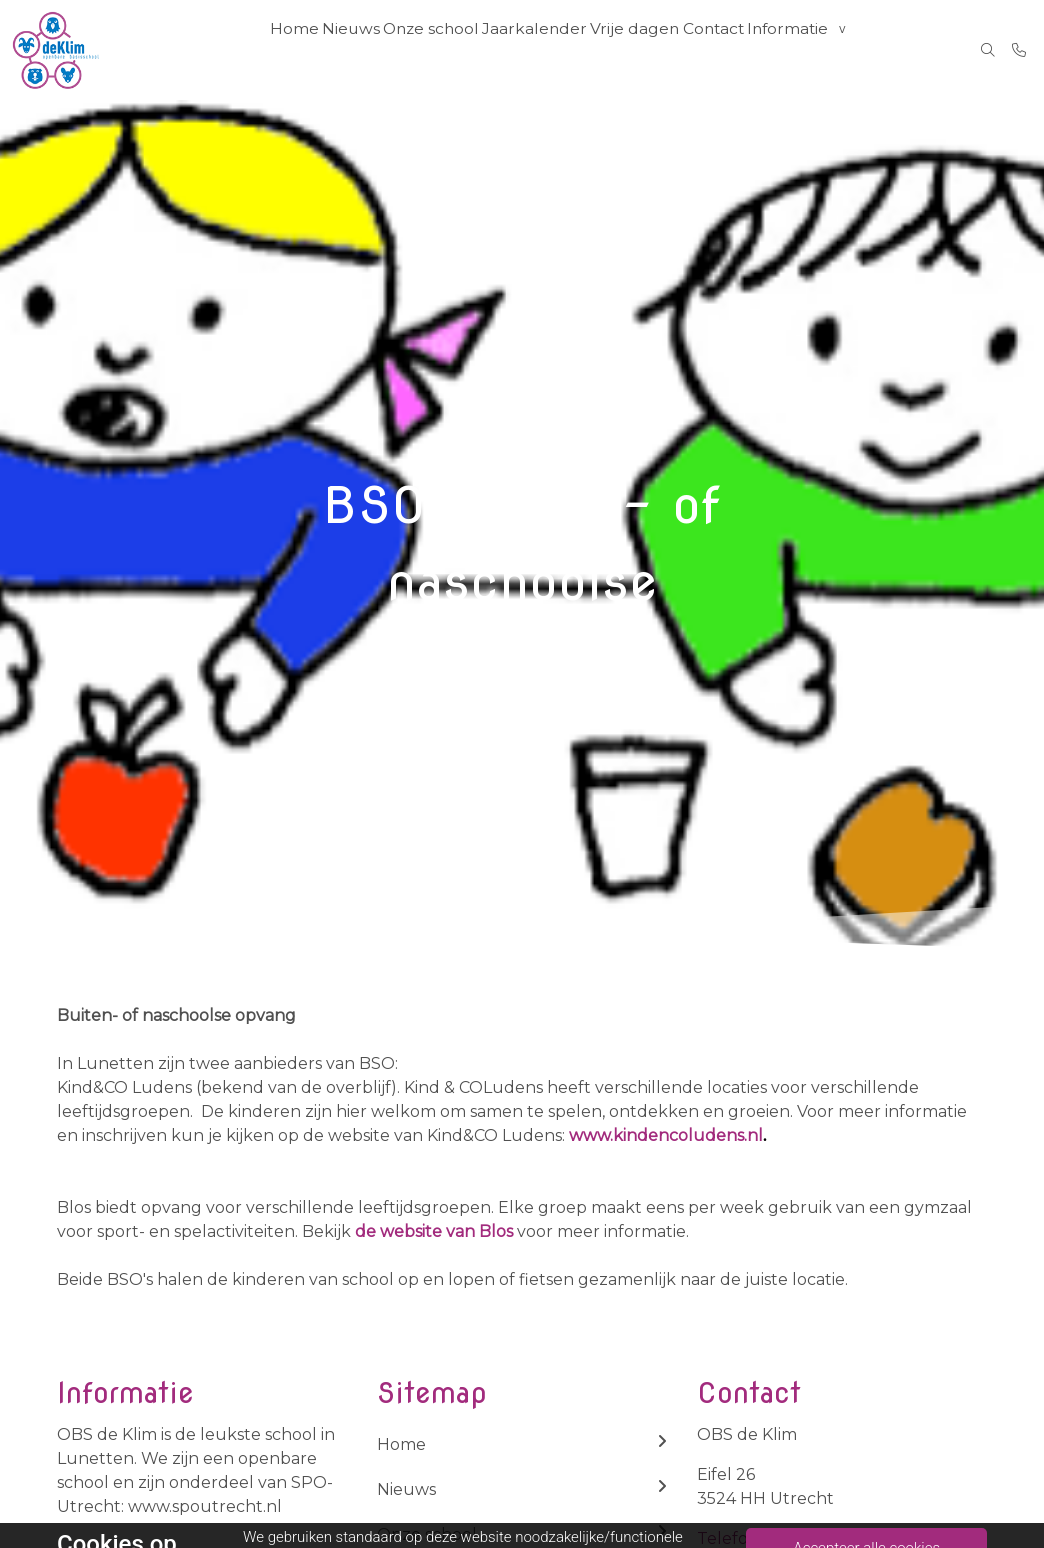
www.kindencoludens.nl (668, 1135)
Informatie (804, 50)
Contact (725, 50)
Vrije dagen (643, 50)
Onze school (444, 50)
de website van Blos (434, 1231)
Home (298, 50)
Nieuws (361, 50)
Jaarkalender (546, 50)
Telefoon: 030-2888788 (793, 1538)
